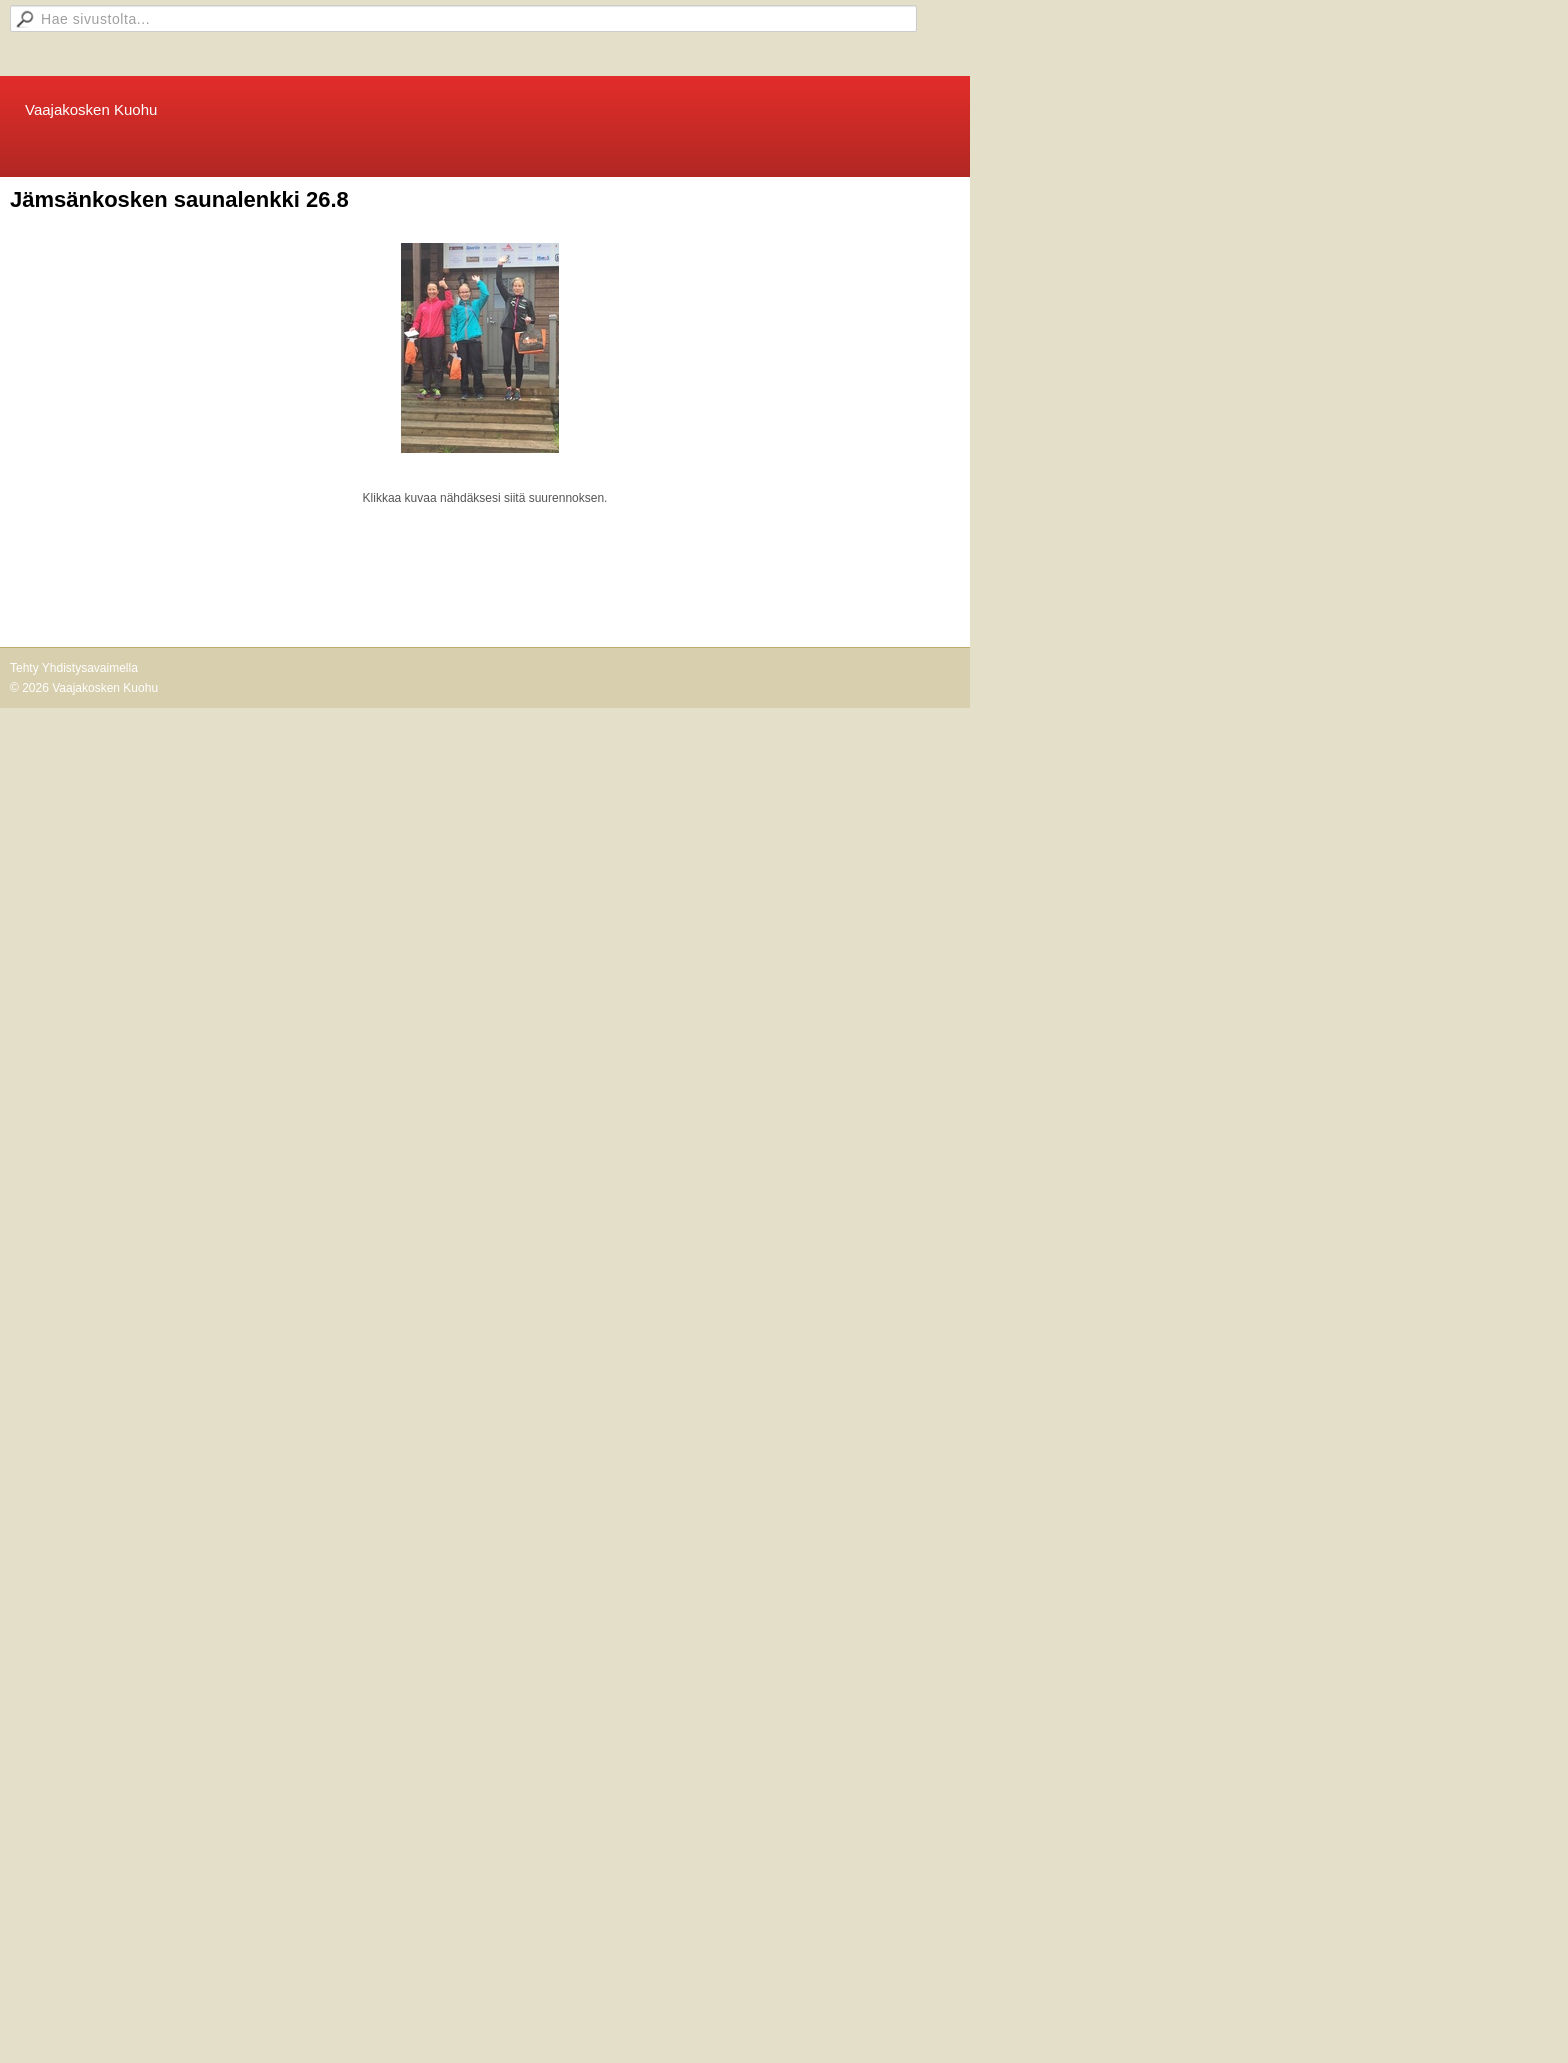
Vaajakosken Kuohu (91, 109)
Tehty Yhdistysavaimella (74, 668)
